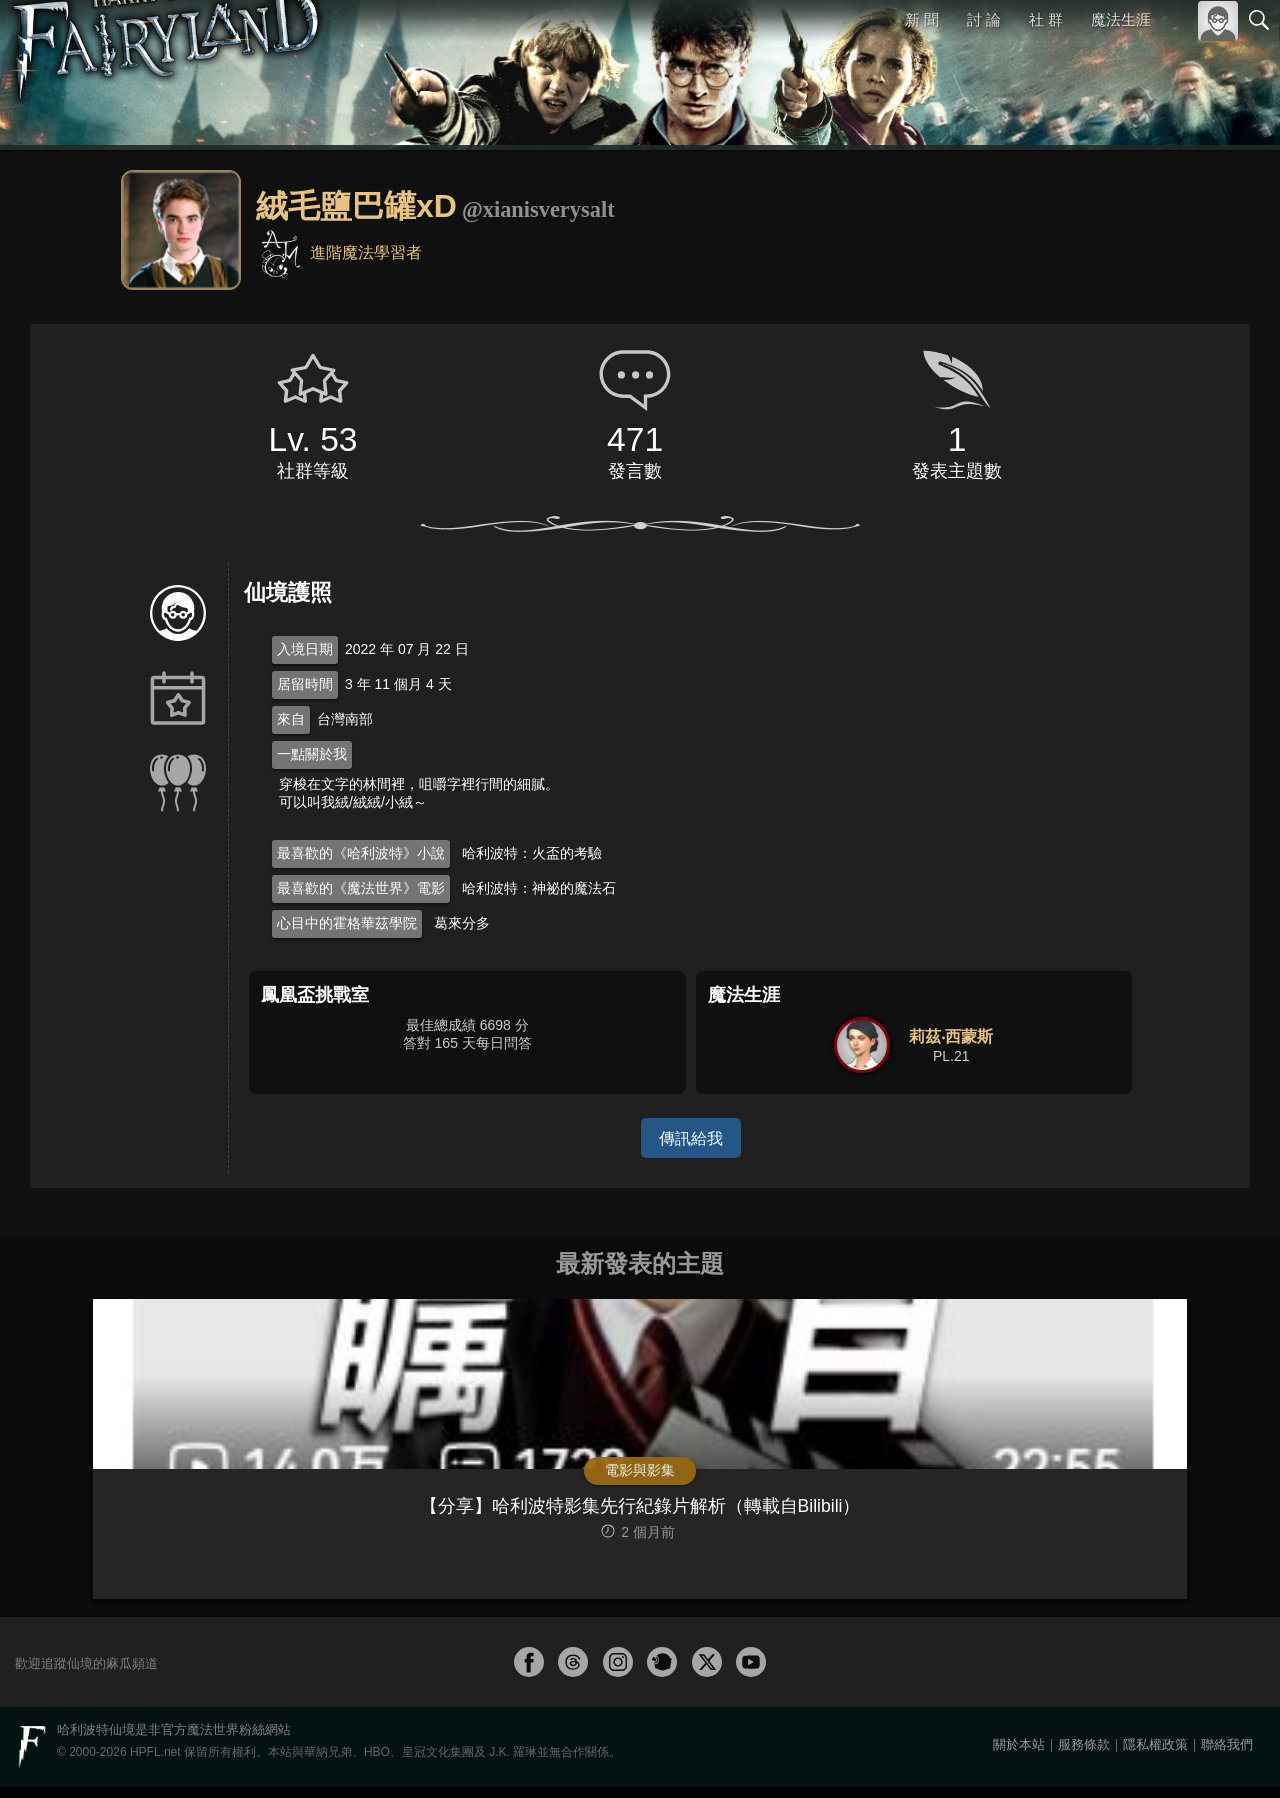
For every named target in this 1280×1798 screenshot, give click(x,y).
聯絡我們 (1227, 1755)
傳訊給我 (691, 1137)
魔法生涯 (1121, 19)
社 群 (1046, 19)
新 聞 (923, 19)
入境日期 (305, 649)
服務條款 (1084, 1755)
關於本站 (1019, 1755)
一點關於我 (312, 754)
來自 (291, 719)
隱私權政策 (1155, 1755)
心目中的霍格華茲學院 (347, 923)
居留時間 (305, 684)
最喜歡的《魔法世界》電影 (361, 888)
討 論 (985, 19)
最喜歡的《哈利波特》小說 (361, 853)
